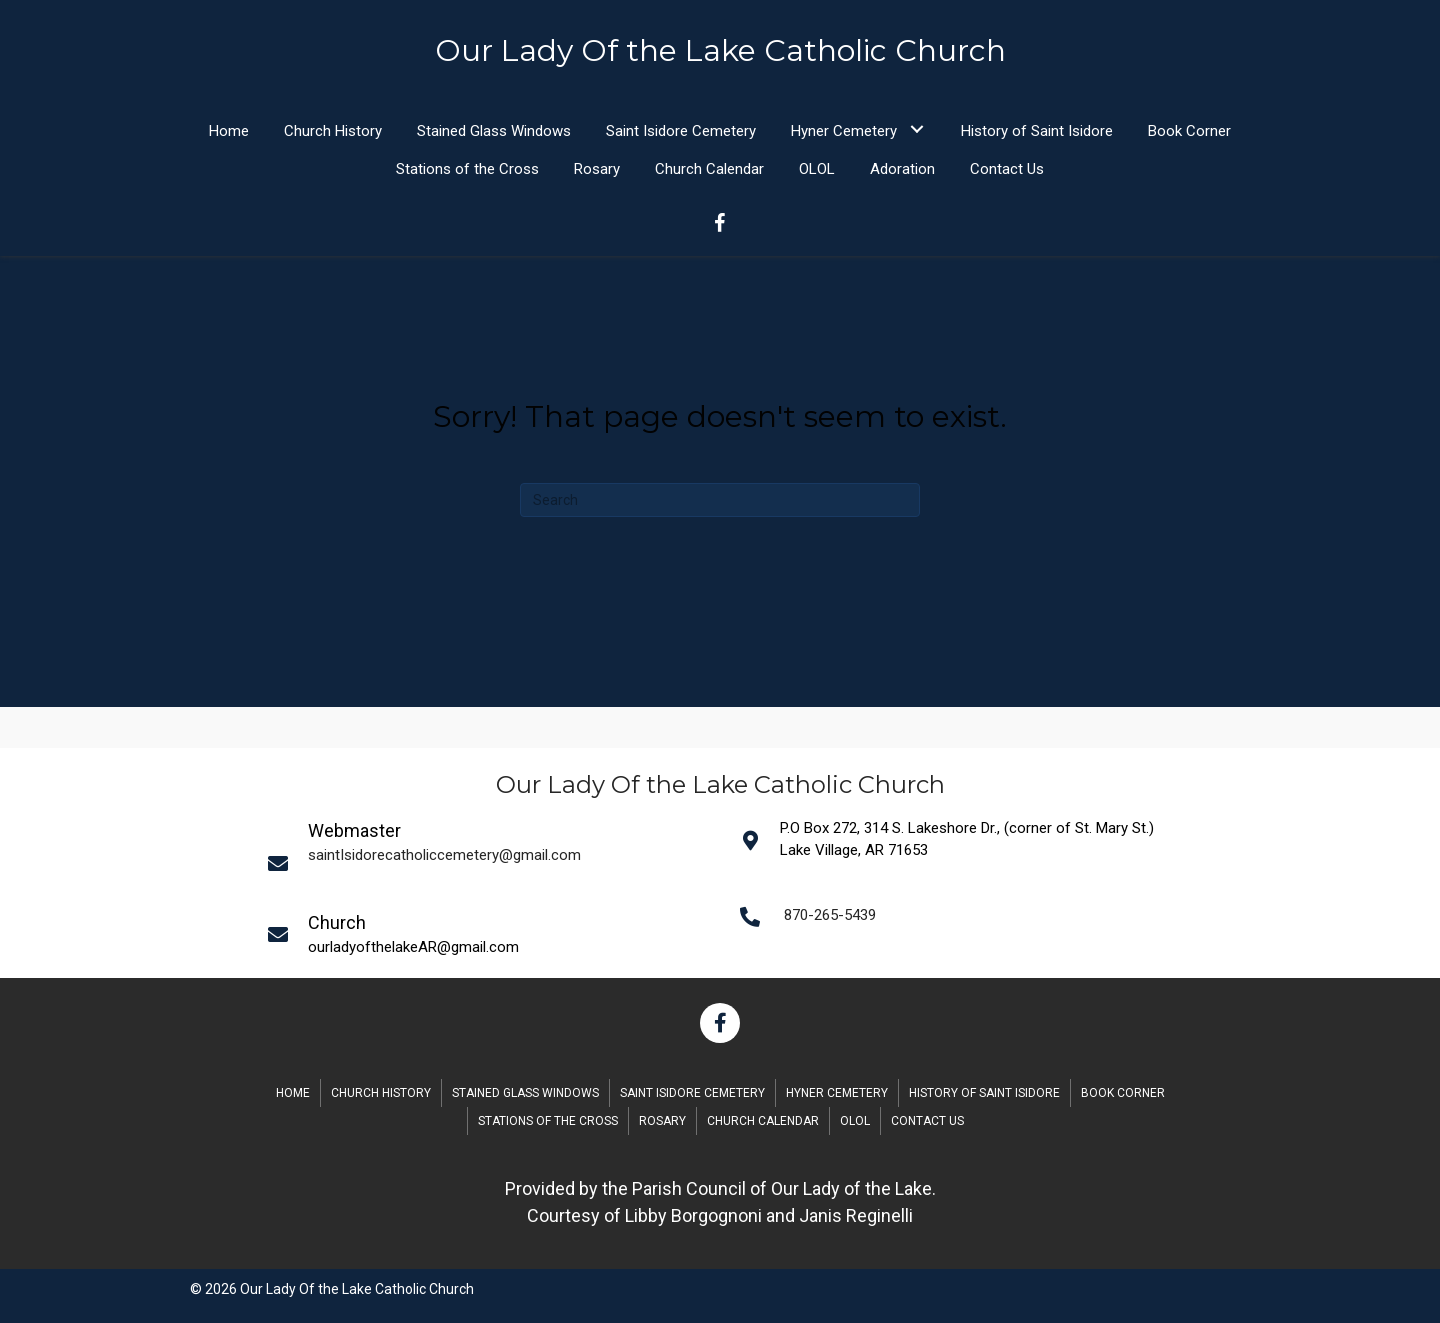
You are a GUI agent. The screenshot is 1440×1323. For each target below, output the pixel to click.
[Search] (720, 500)
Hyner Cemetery (837, 1093)
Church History (381, 1093)
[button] (916, 129)
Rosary (662, 1121)
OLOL (855, 1121)
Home (293, 1093)
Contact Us (927, 1121)
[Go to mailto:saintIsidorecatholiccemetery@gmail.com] (491, 863)
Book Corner (1123, 1093)
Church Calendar (763, 1121)
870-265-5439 (830, 915)
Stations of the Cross (548, 1121)
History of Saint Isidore (984, 1093)
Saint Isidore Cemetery (692, 1093)
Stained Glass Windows (525, 1093)
